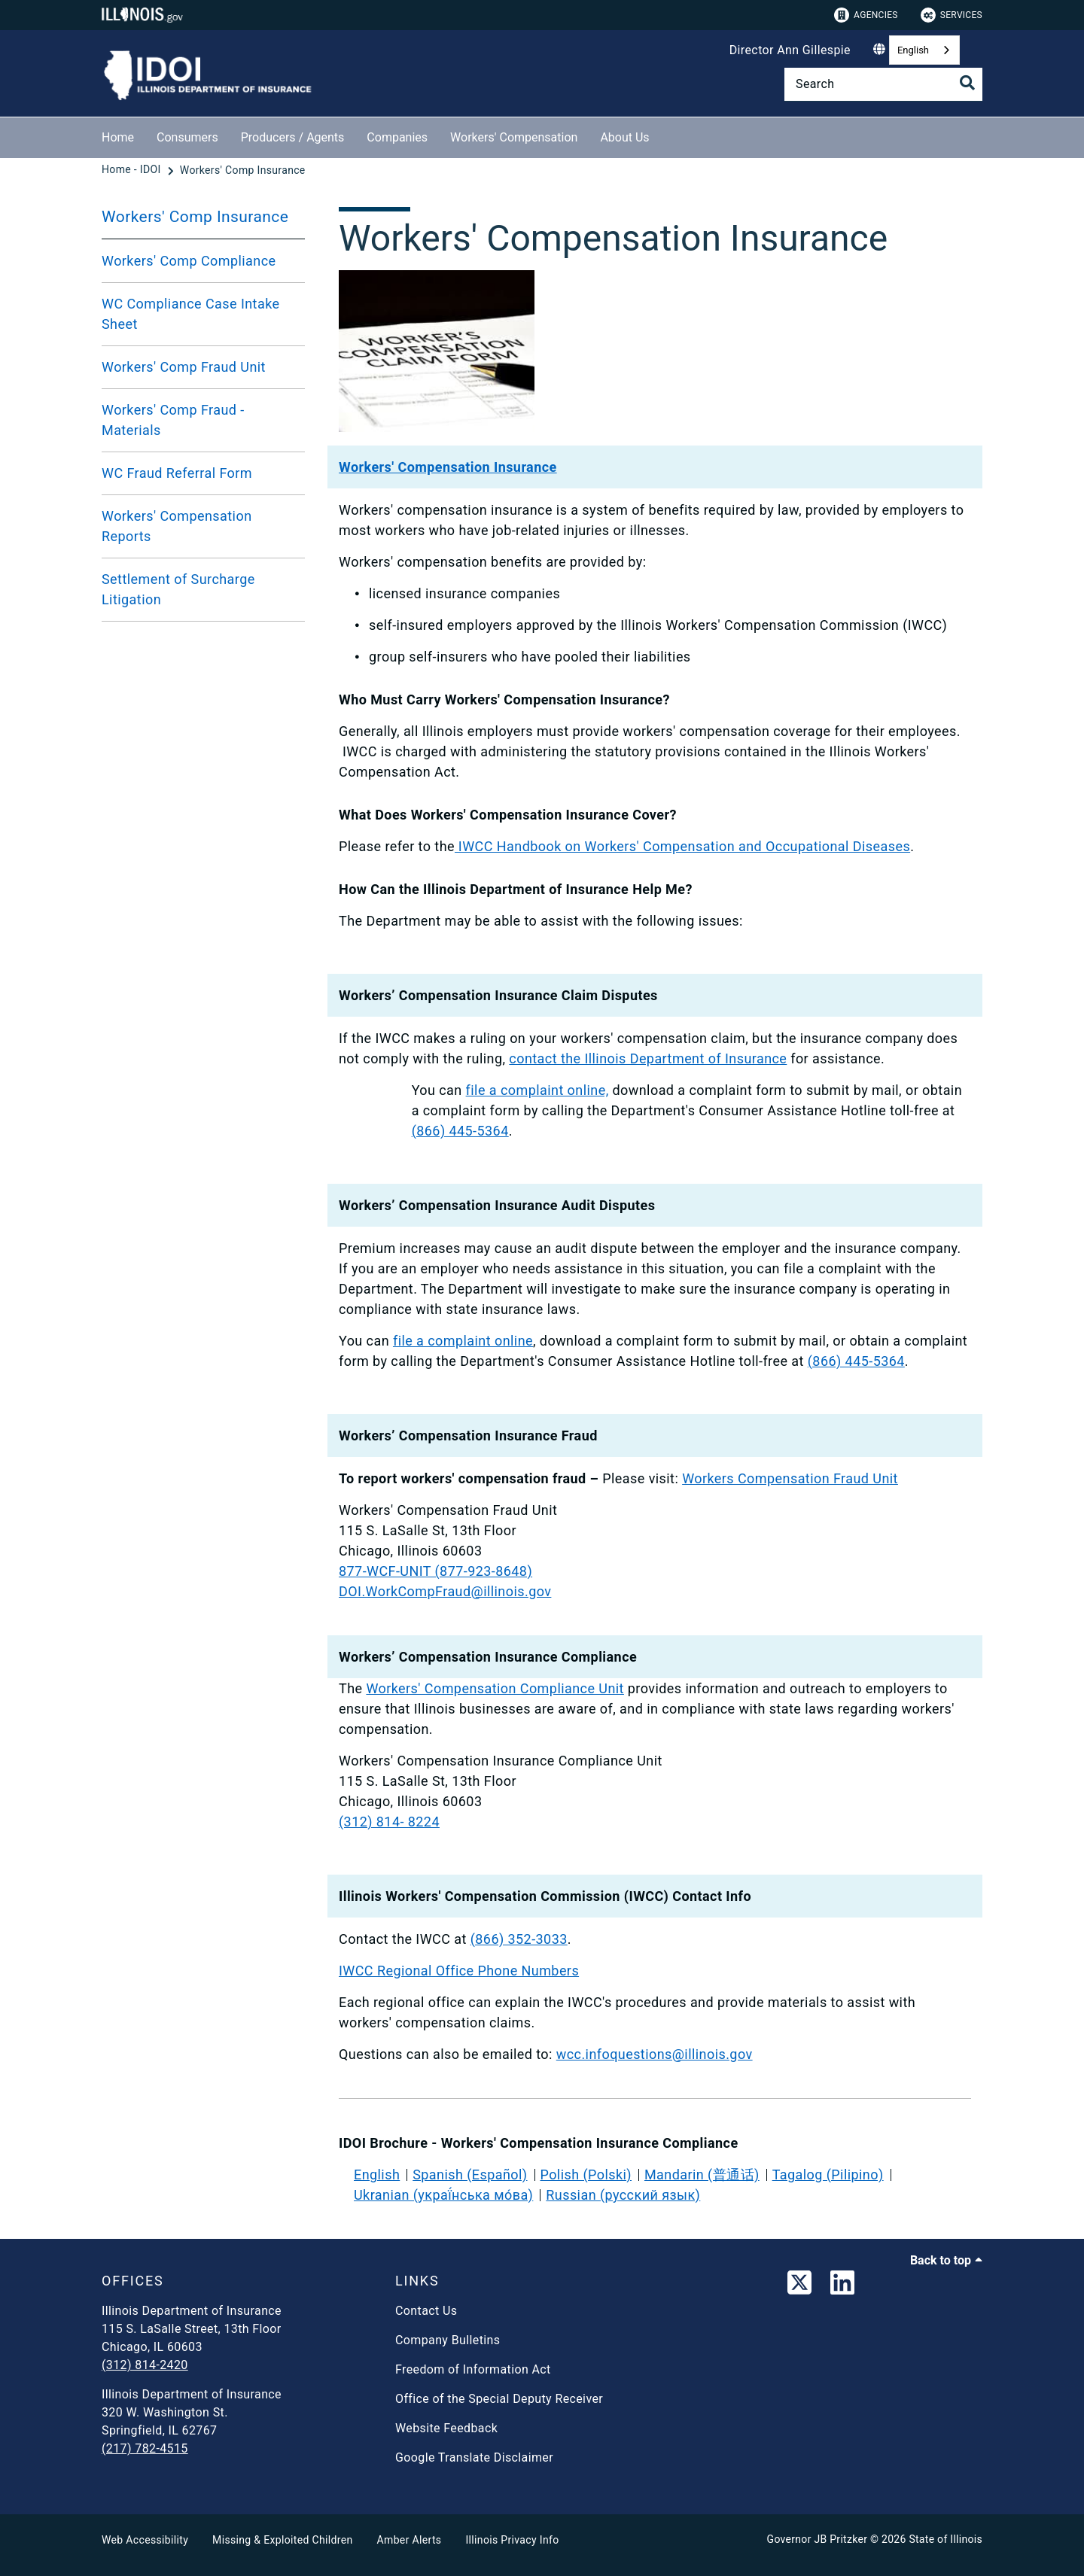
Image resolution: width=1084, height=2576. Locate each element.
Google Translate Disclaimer (474, 2457)
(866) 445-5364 (460, 1131)
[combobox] (924, 50)
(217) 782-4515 (145, 2448)
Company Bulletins (447, 2340)
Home (118, 137)
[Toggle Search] (967, 82)
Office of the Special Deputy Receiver (499, 2399)
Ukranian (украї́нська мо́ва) (443, 2195)
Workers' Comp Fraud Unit (184, 367)
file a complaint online (463, 1341)
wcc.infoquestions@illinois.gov (654, 2054)
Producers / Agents (293, 137)
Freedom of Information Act (473, 2369)
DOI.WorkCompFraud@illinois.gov (445, 1591)
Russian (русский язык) (623, 2195)
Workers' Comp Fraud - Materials (173, 420)
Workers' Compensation (513, 137)
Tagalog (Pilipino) (828, 2174)
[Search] (883, 84)
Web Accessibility (145, 2540)
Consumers (187, 137)
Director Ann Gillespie (790, 50)
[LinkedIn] (842, 2285)
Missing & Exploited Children (282, 2540)
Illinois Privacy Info (512, 2540)
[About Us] (661, 135)
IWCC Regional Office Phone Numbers (459, 1970)
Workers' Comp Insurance (195, 217)
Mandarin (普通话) (702, 2174)
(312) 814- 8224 (389, 1821)
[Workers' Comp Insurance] (243, 170)
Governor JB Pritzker (817, 2539)
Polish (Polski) (586, 2174)
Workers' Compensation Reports (177, 526)
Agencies (866, 15)
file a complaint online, (537, 1090)
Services (951, 15)
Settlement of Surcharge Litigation (178, 589)
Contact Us (426, 2311)
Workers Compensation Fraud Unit (790, 1478)
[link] (799, 2285)
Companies (397, 137)
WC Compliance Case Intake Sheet (191, 314)
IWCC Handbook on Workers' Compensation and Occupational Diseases (682, 846)
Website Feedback (446, 2428)
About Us (624, 137)
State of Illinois (945, 2539)
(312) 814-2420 (145, 2365)
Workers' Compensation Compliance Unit (495, 1688)
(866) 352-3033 (519, 1939)
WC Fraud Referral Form (177, 473)
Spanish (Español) (470, 2174)
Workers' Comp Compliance (189, 261)
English (913, 50)
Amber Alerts (409, 2540)
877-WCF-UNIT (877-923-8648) (435, 1571)
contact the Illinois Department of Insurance (648, 1058)
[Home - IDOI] (133, 170)
